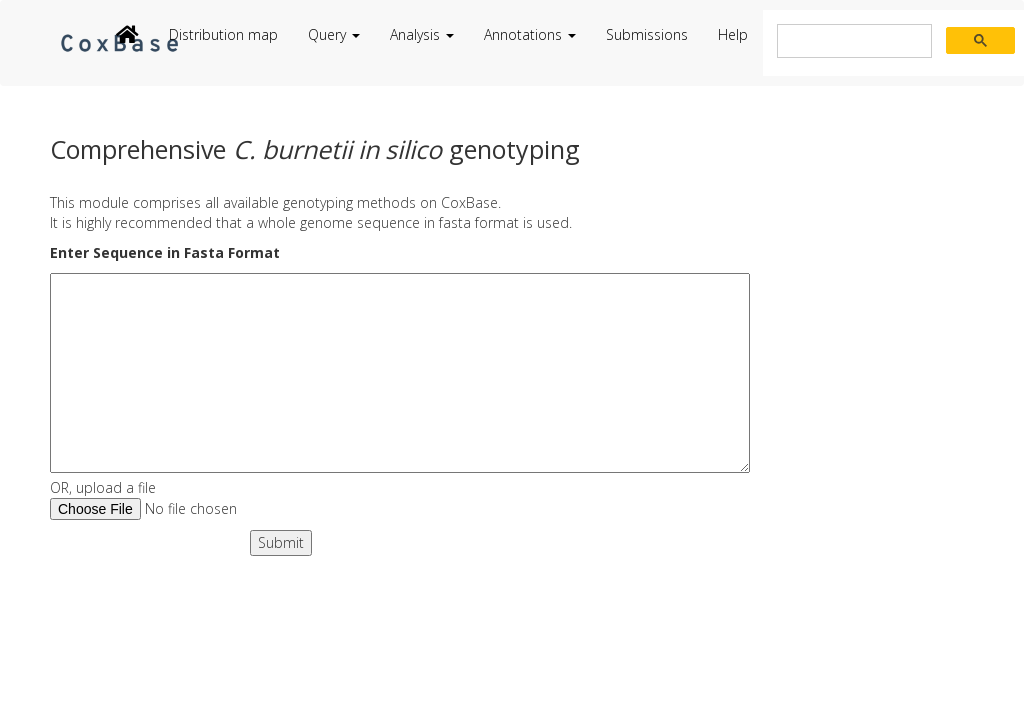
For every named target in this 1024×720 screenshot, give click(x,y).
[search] (852, 41)
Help (733, 34)
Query (334, 34)
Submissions (647, 34)
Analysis (422, 34)
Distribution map (223, 34)
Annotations (530, 34)
